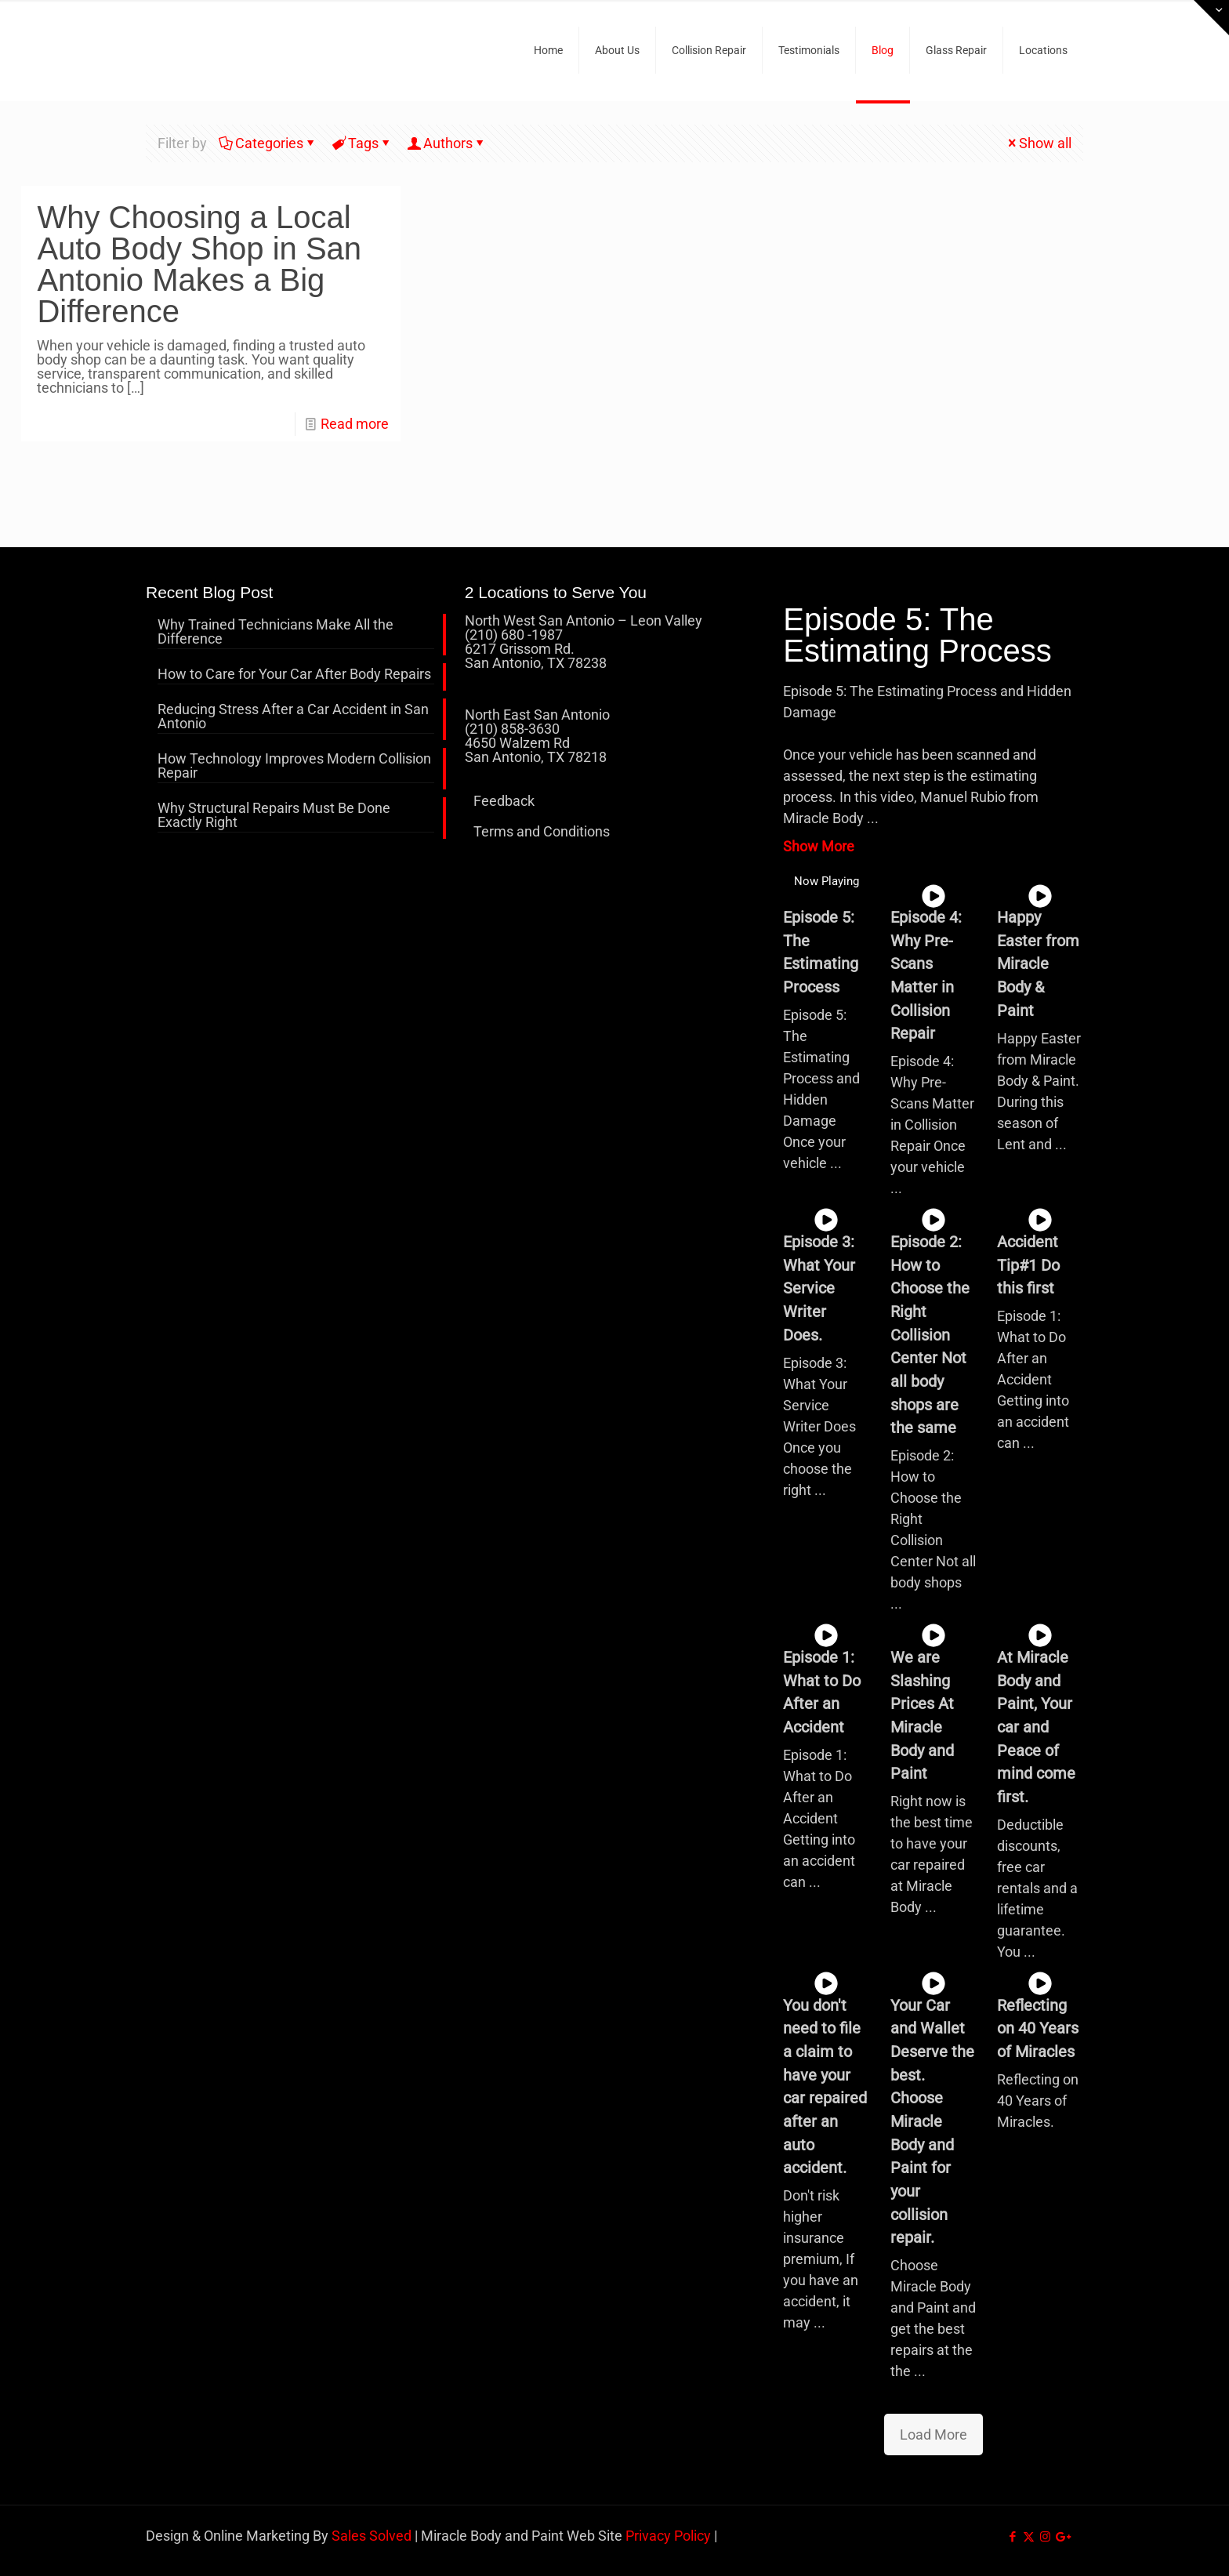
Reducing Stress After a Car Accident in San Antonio (293, 716)
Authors (447, 143)
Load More (933, 2434)
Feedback (504, 801)
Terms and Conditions (541, 831)
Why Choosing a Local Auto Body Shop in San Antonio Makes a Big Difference (199, 264)
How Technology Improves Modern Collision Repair (294, 766)
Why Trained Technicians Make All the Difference (275, 632)
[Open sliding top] (1211, 17)
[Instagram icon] (1045, 2537)
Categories (268, 143)
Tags (362, 143)
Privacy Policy (668, 2535)
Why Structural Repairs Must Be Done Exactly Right (274, 815)
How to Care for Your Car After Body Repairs (294, 674)
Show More (818, 846)
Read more (355, 423)
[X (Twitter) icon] (1029, 2537)
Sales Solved (371, 2535)
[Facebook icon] (1012, 2537)
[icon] (1062, 2537)
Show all (1038, 143)
